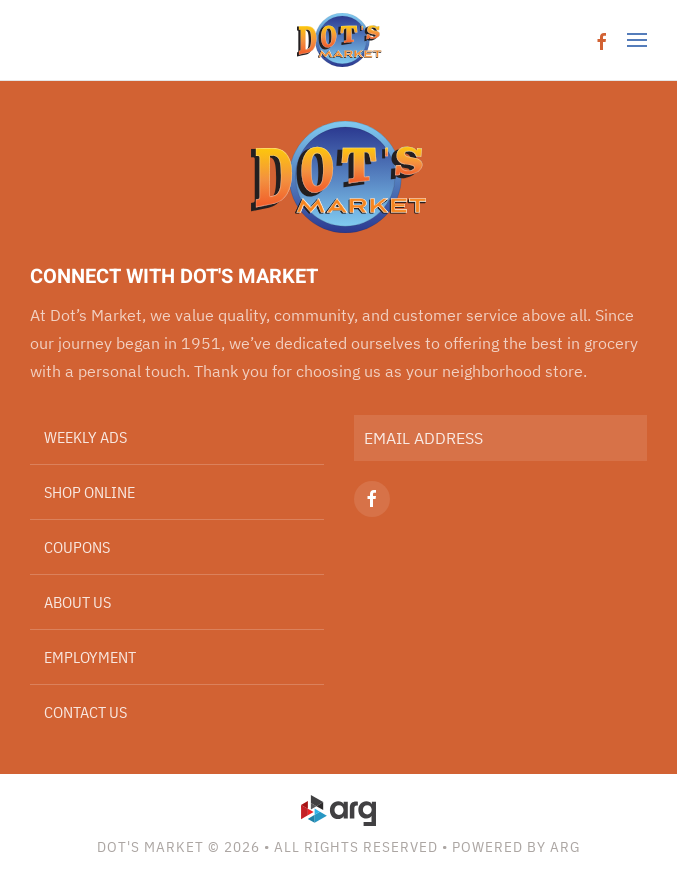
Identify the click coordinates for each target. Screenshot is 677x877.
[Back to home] (338, 40)
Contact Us (85, 712)
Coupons (77, 547)
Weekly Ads (85, 437)
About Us (77, 602)
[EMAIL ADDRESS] (501, 438)
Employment (90, 657)
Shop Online (89, 492)
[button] (637, 40)
